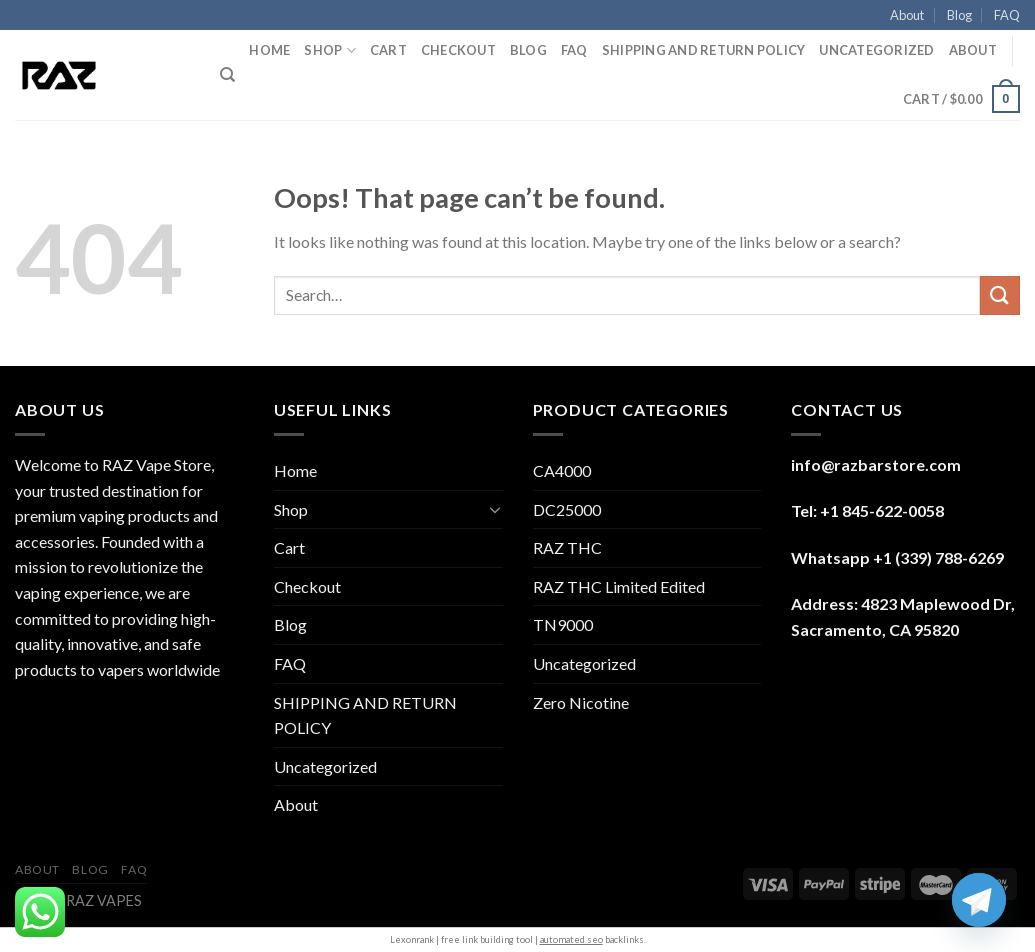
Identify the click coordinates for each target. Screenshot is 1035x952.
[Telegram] (979, 900)
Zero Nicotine (581, 702)
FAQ (1007, 15)
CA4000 (562, 470)
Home (269, 50)
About (907, 15)
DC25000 (567, 509)
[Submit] (1000, 295)
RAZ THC (567, 547)
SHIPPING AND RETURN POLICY (704, 50)
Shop (329, 50)
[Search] (227, 75)
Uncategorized (876, 50)
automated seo (571, 939)
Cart (388, 50)
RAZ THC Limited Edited (619, 586)
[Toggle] (495, 509)
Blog (959, 15)
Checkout (458, 50)
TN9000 (563, 624)
